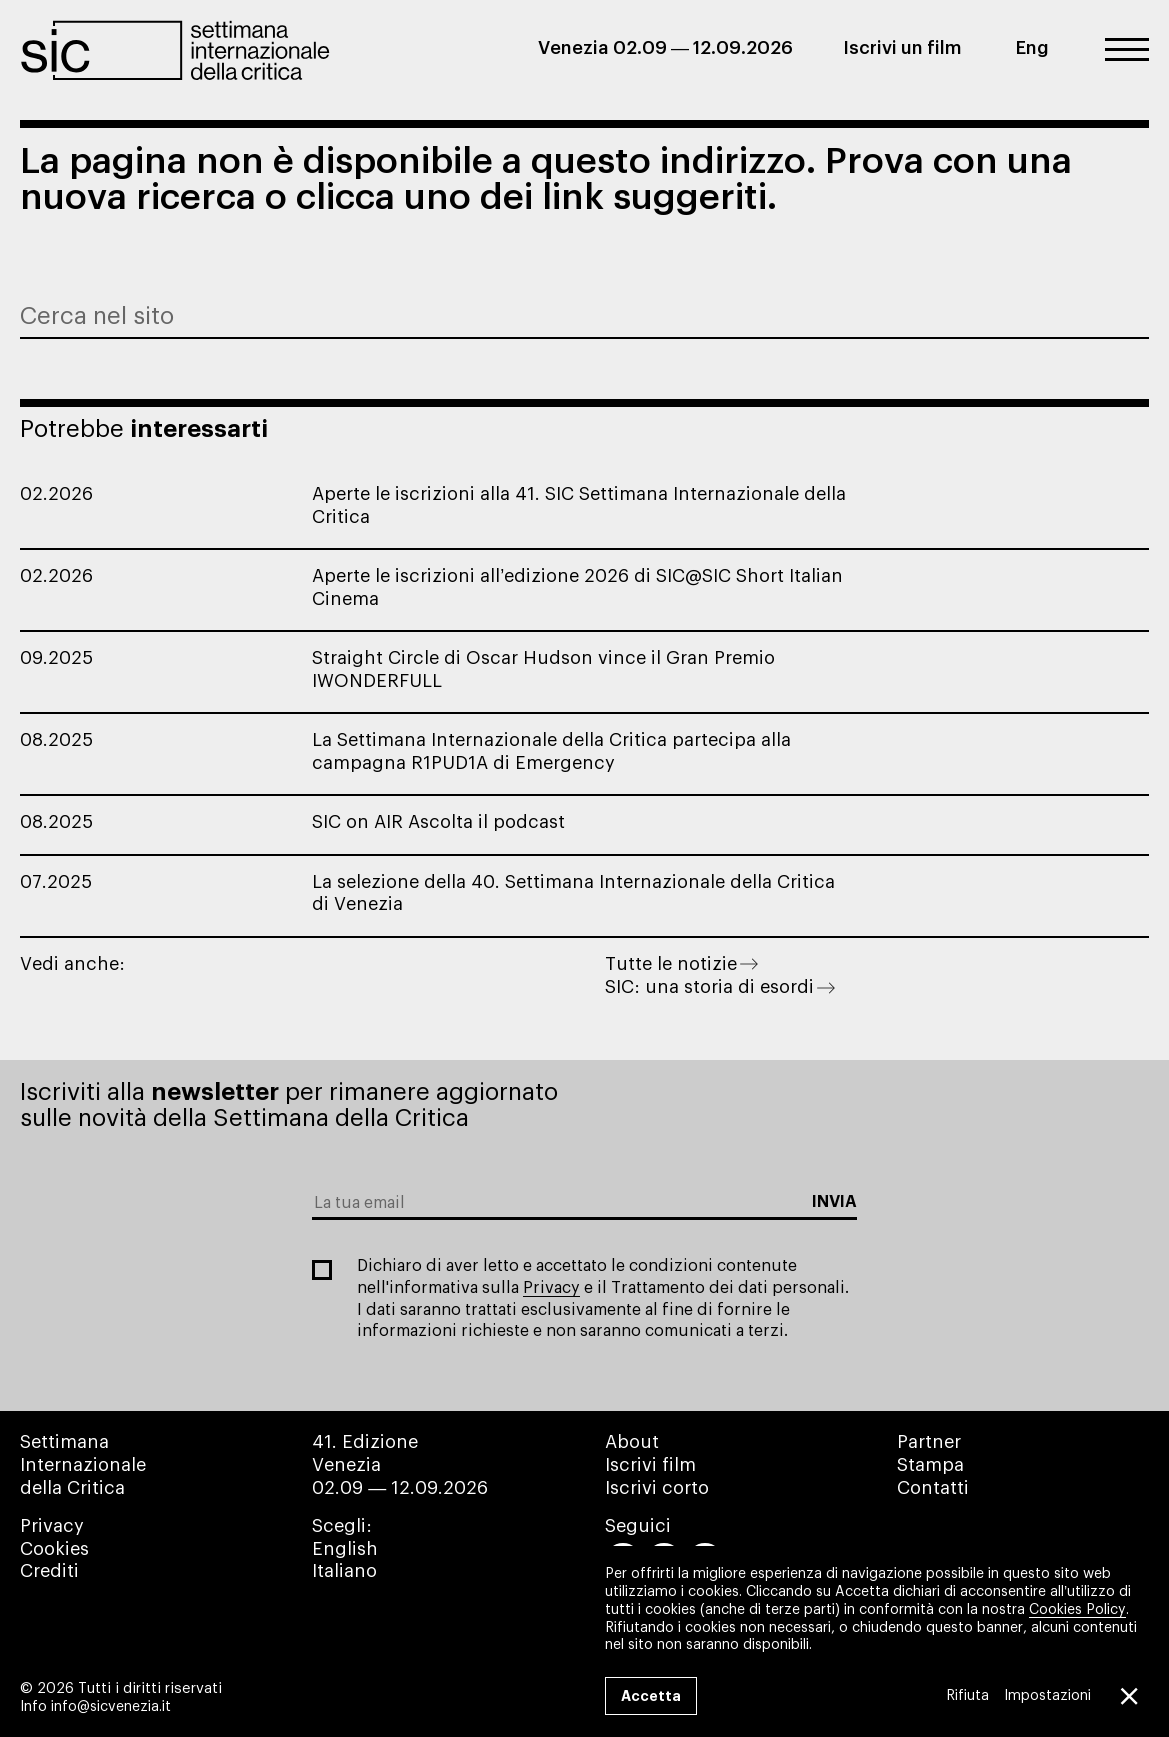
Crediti (49, 1571)
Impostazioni (1046, 1696)
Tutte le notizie (681, 964)
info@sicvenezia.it (111, 1707)
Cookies (54, 1549)
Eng (1032, 48)
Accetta (651, 1696)
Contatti (933, 1488)
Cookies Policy (1077, 1609)
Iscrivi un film (902, 48)
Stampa (930, 1465)
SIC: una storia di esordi (720, 987)
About (632, 1442)
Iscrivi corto (657, 1488)
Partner (929, 1442)
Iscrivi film (650, 1465)
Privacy (551, 1288)
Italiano (344, 1571)
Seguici (638, 1526)
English (345, 1549)
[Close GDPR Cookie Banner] (1127, 1696)
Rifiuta (966, 1696)
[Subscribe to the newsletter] (834, 1203)
